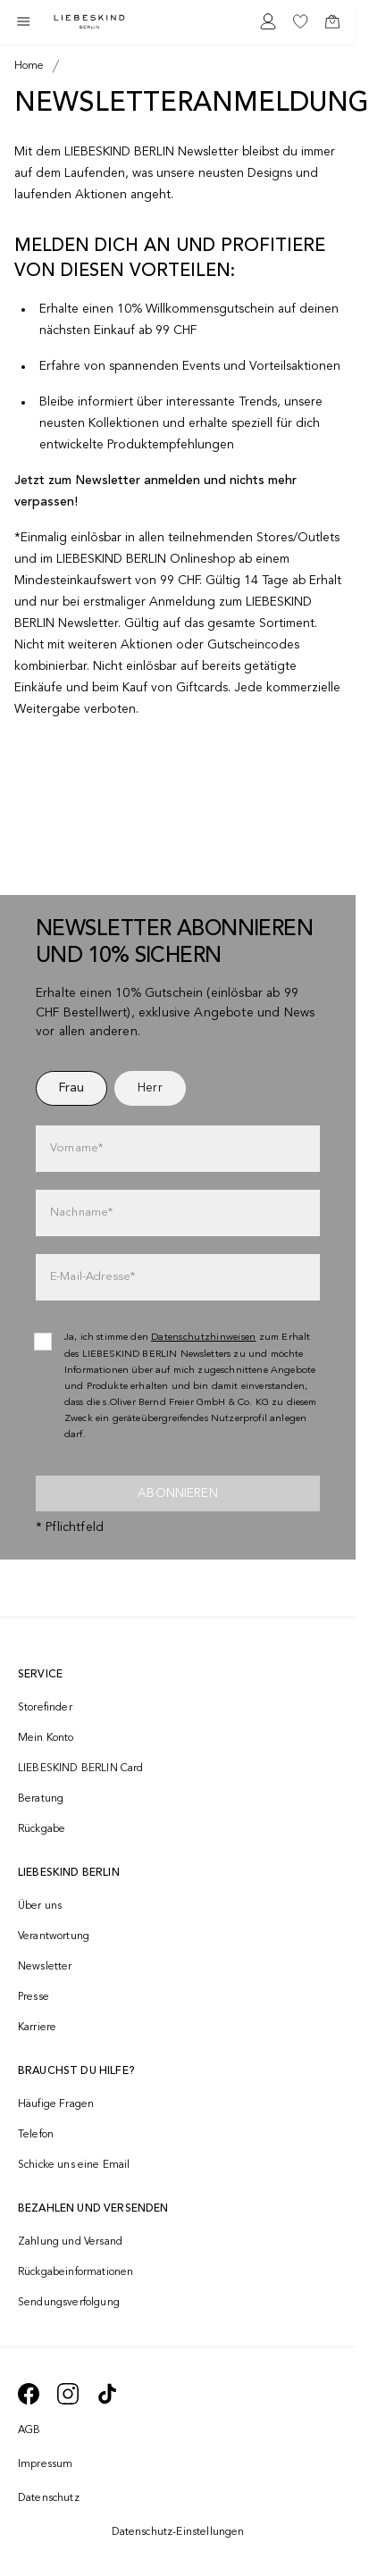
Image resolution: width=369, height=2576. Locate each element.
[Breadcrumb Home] (29, 66)
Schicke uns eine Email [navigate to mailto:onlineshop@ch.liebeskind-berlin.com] (74, 2165)
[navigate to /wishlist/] (300, 21)
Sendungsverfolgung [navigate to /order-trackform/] (69, 2302)
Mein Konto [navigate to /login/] (46, 1738)
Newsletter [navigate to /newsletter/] (45, 1966)
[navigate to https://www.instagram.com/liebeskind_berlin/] (68, 2394)
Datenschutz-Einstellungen (178, 2532)
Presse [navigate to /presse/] (33, 1997)
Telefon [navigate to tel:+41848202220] (36, 2134)
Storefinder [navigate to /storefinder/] (45, 1707)
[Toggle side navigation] (23, 21)
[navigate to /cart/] (332, 21)
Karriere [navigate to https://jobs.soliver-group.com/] (37, 2027)
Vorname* (76, 1148)
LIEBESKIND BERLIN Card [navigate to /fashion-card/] (81, 1768)
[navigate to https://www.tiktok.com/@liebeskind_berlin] (107, 2394)
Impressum (45, 2464)
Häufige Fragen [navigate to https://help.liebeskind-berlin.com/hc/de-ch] (56, 2104)
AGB (29, 2430)
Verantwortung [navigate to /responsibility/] (53, 1936)
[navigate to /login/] (268, 21)
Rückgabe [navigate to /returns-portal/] (41, 1829)
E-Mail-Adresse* (92, 1277)
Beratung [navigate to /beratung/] (40, 1799)
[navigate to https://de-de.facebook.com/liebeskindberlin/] (28, 2394)
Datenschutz (49, 2498)
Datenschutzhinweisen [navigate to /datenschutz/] (203, 1337)
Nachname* (81, 1212)
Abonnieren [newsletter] (178, 1493)
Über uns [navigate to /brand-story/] (40, 1906)
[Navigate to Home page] (89, 21)
